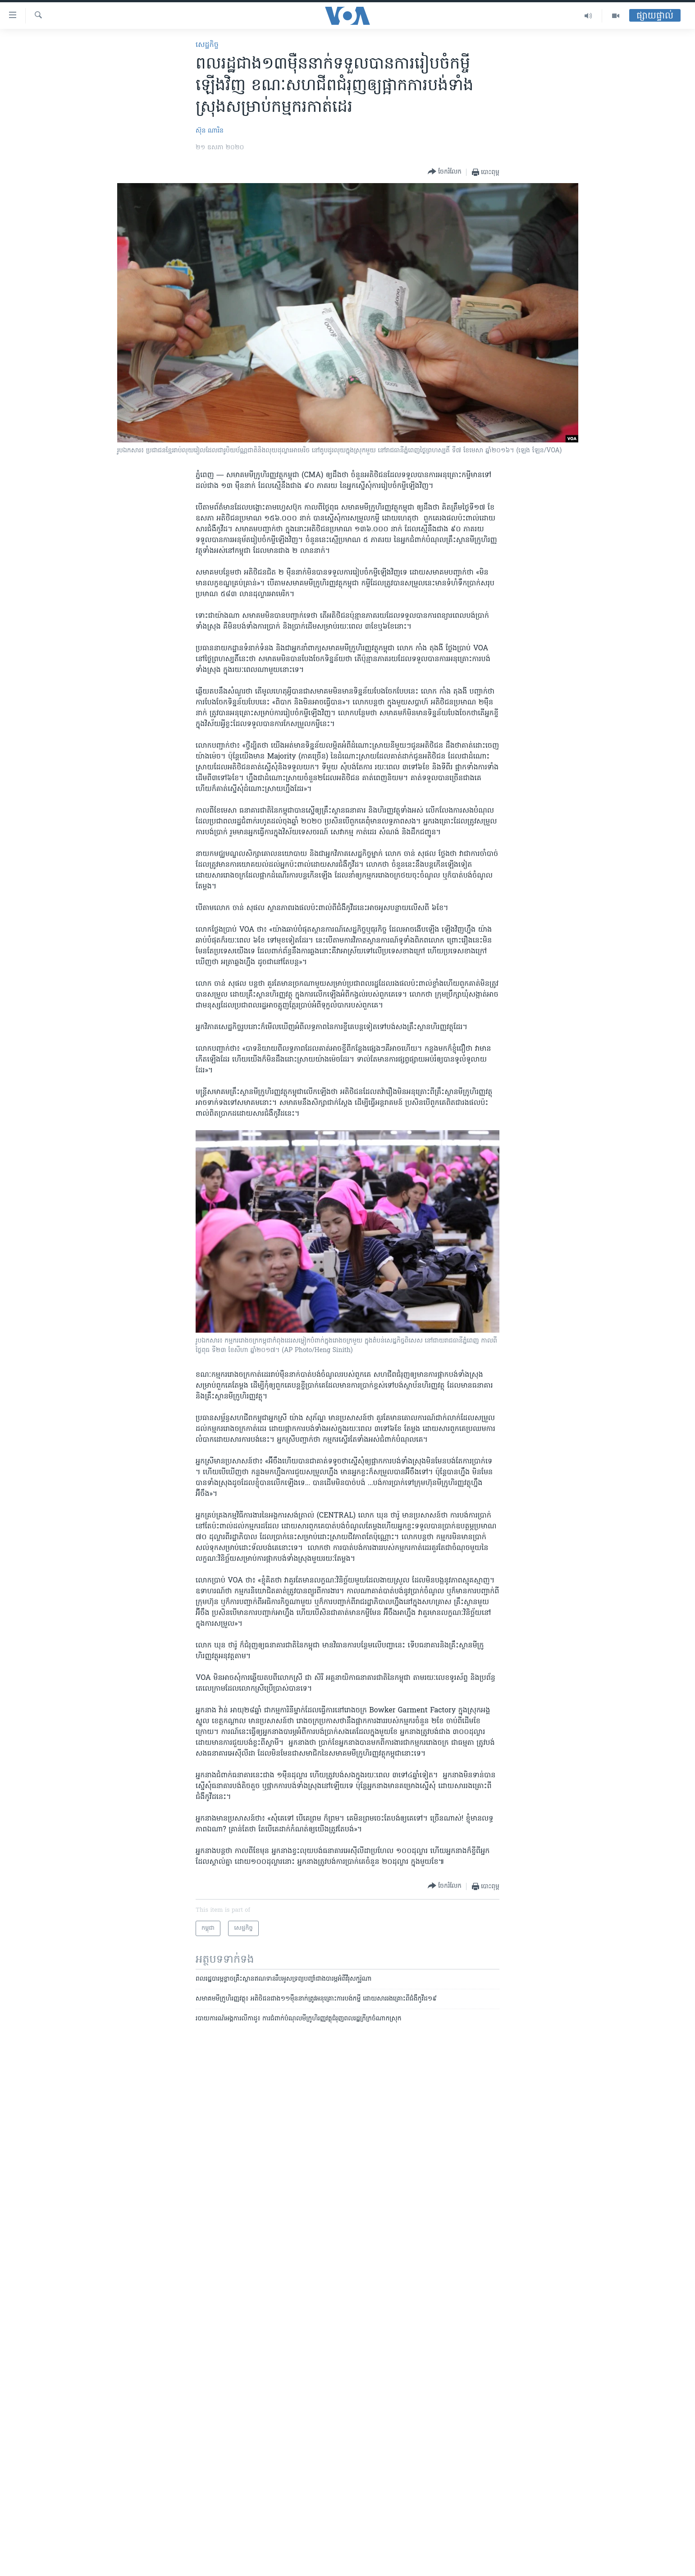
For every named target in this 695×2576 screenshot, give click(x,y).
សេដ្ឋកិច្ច (207, 45)
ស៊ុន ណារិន (210, 131)
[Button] (445, 172)
